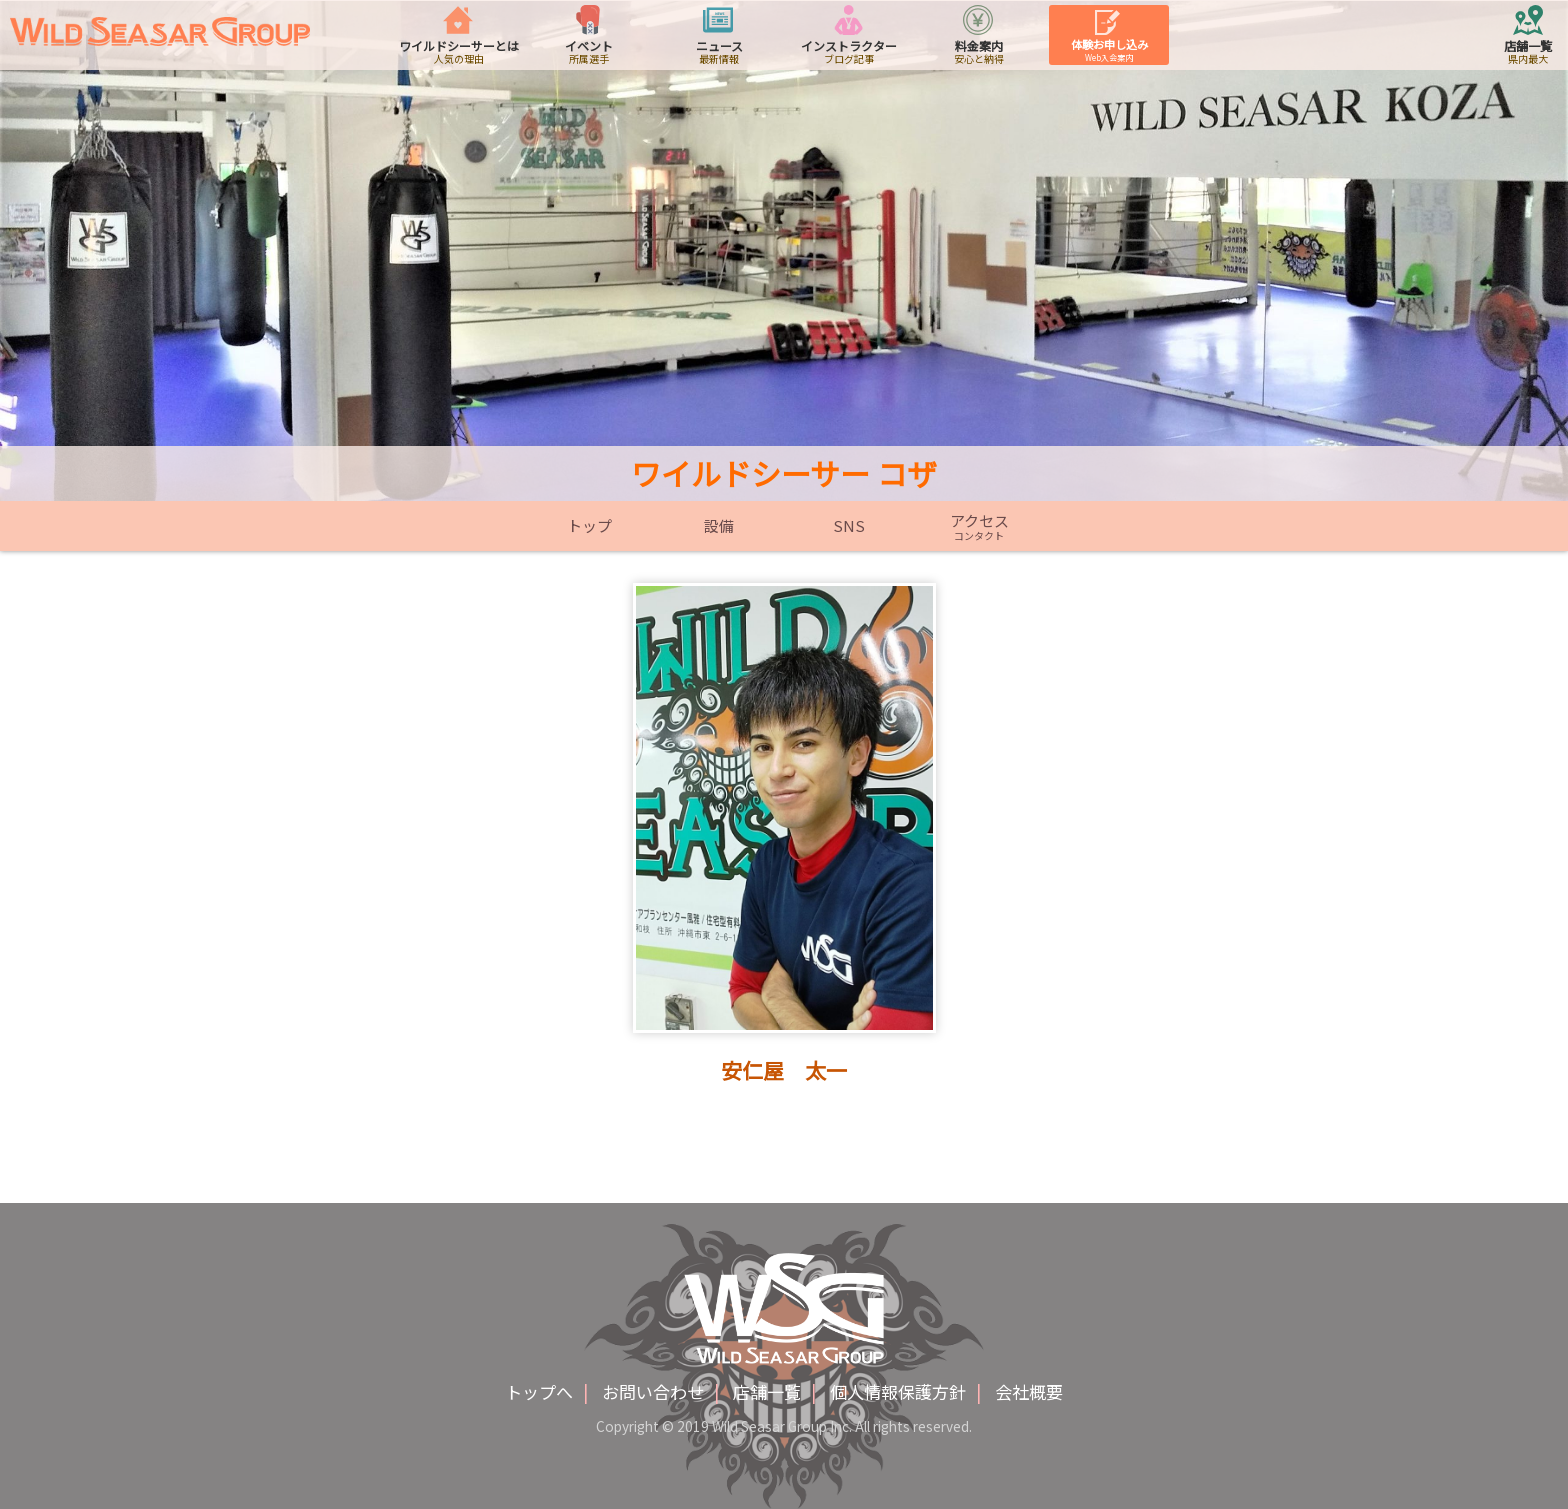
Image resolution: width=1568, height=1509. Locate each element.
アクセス (979, 526)
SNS (849, 525)
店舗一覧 (767, 1391)
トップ (589, 525)
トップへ (539, 1391)
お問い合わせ (653, 1391)
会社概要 (1029, 1391)
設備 (719, 525)
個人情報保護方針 (898, 1391)
